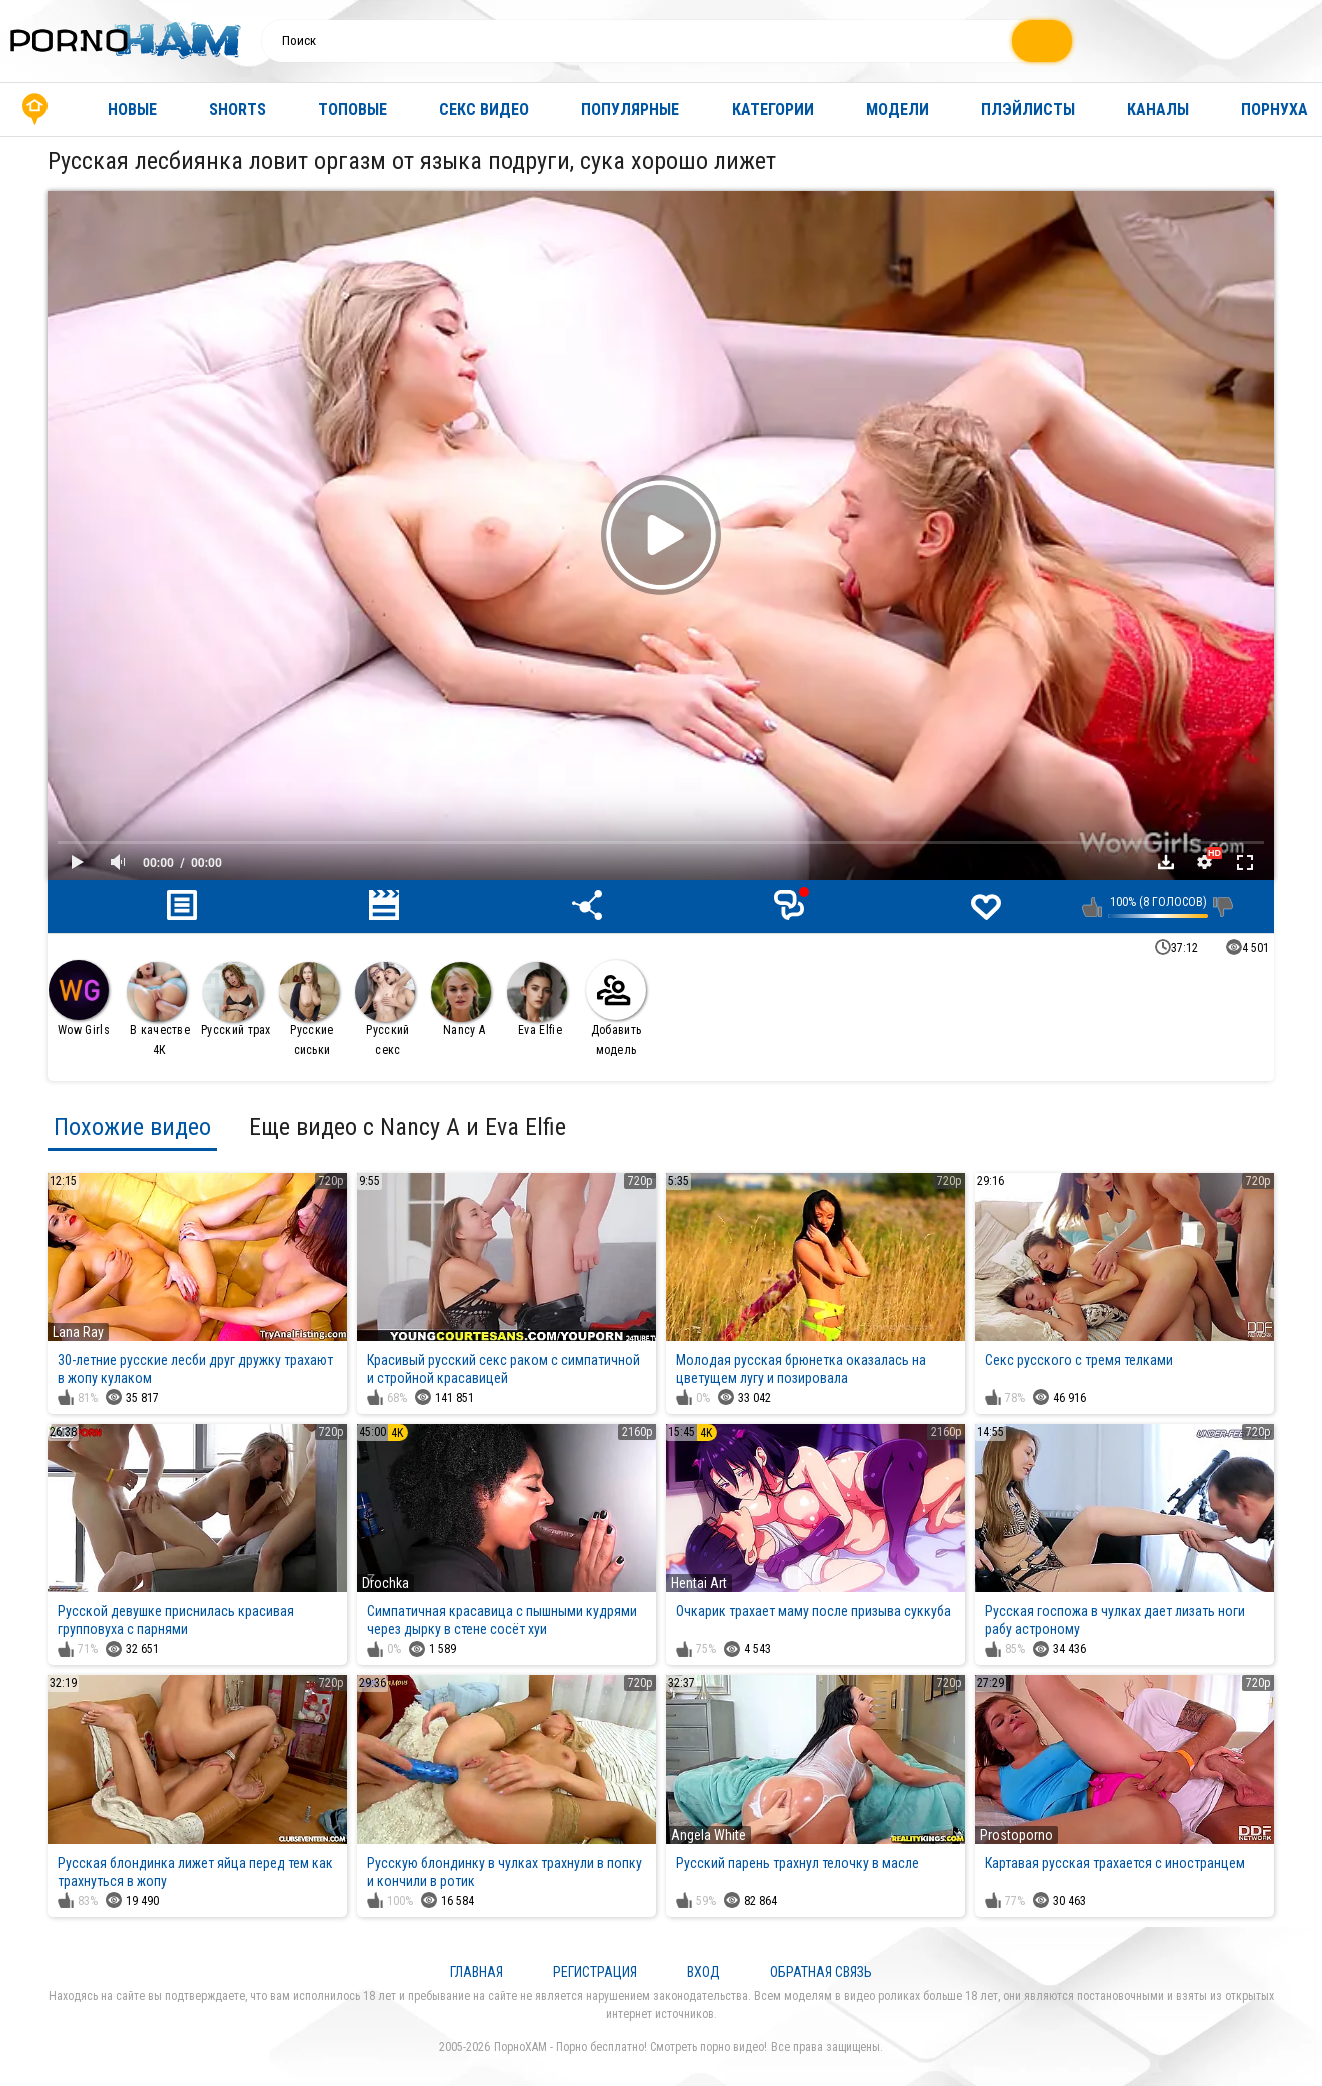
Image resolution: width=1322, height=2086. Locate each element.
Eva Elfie (537, 999)
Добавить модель (616, 1008)
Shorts (237, 109)
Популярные (630, 109)
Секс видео (484, 109)
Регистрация (595, 1972)
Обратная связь (821, 1972)
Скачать (1166, 862)
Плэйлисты (1028, 109)
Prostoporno (1016, 1835)
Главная (35, 109)
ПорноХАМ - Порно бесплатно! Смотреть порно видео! (630, 2047)
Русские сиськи (309, 1009)
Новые (132, 109)
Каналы (1158, 109)
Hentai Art (699, 1583)
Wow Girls (79, 998)
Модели (897, 109)
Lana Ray (78, 1332)
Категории (773, 109)
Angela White (708, 1835)
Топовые (352, 109)
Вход (703, 1972)
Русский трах (236, 999)
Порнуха (1274, 109)
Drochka (385, 1583)
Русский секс (385, 1009)
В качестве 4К (158, 1009)
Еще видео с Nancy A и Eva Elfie (407, 1127)
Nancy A (461, 999)
